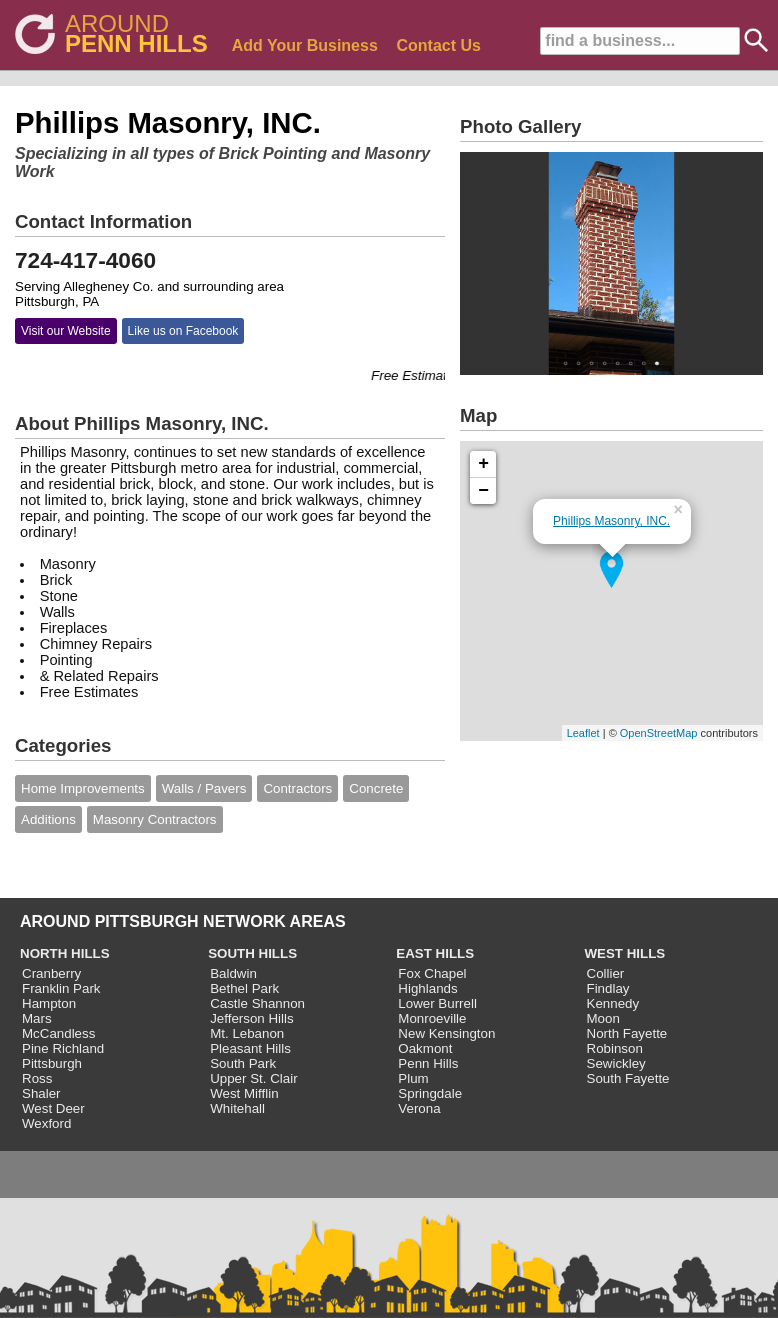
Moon (603, 1018)
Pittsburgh (52, 1063)
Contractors (297, 788)
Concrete (376, 788)
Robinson (615, 1048)
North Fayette (627, 1033)
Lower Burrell (437, 1003)
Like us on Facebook (183, 331)
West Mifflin (244, 1093)
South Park (243, 1063)
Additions (48, 819)
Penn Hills (428, 1063)
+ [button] (483, 464)
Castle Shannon (257, 1003)
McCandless (58, 1033)
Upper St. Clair (253, 1078)
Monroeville (432, 1018)
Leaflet (583, 733)
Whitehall (237, 1108)
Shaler (41, 1093)
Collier (606, 973)
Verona (419, 1108)
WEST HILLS (625, 953)
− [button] (483, 491)
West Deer (53, 1108)
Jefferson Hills (251, 1018)
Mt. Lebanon (247, 1033)
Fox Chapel (432, 973)
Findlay (608, 988)
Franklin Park (61, 988)
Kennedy (613, 1003)
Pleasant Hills (250, 1048)
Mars (37, 1018)
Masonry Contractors (155, 819)
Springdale (430, 1093)
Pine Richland (63, 1048)
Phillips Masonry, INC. (611, 521)
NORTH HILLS (65, 953)
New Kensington (446, 1033)
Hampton (49, 1003)
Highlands (427, 988)
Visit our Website (66, 331)
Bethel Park (244, 988)
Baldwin (233, 973)
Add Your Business (305, 45)
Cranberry (51, 973)
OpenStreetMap (659, 733)
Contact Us (439, 45)
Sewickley (616, 1063)
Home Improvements (83, 788)
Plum (413, 1078)
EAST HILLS (435, 953)
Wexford (46, 1123)
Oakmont (425, 1048)
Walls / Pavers (204, 788)
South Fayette (628, 1078)
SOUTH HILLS (252, 953)
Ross (37, 1078)
